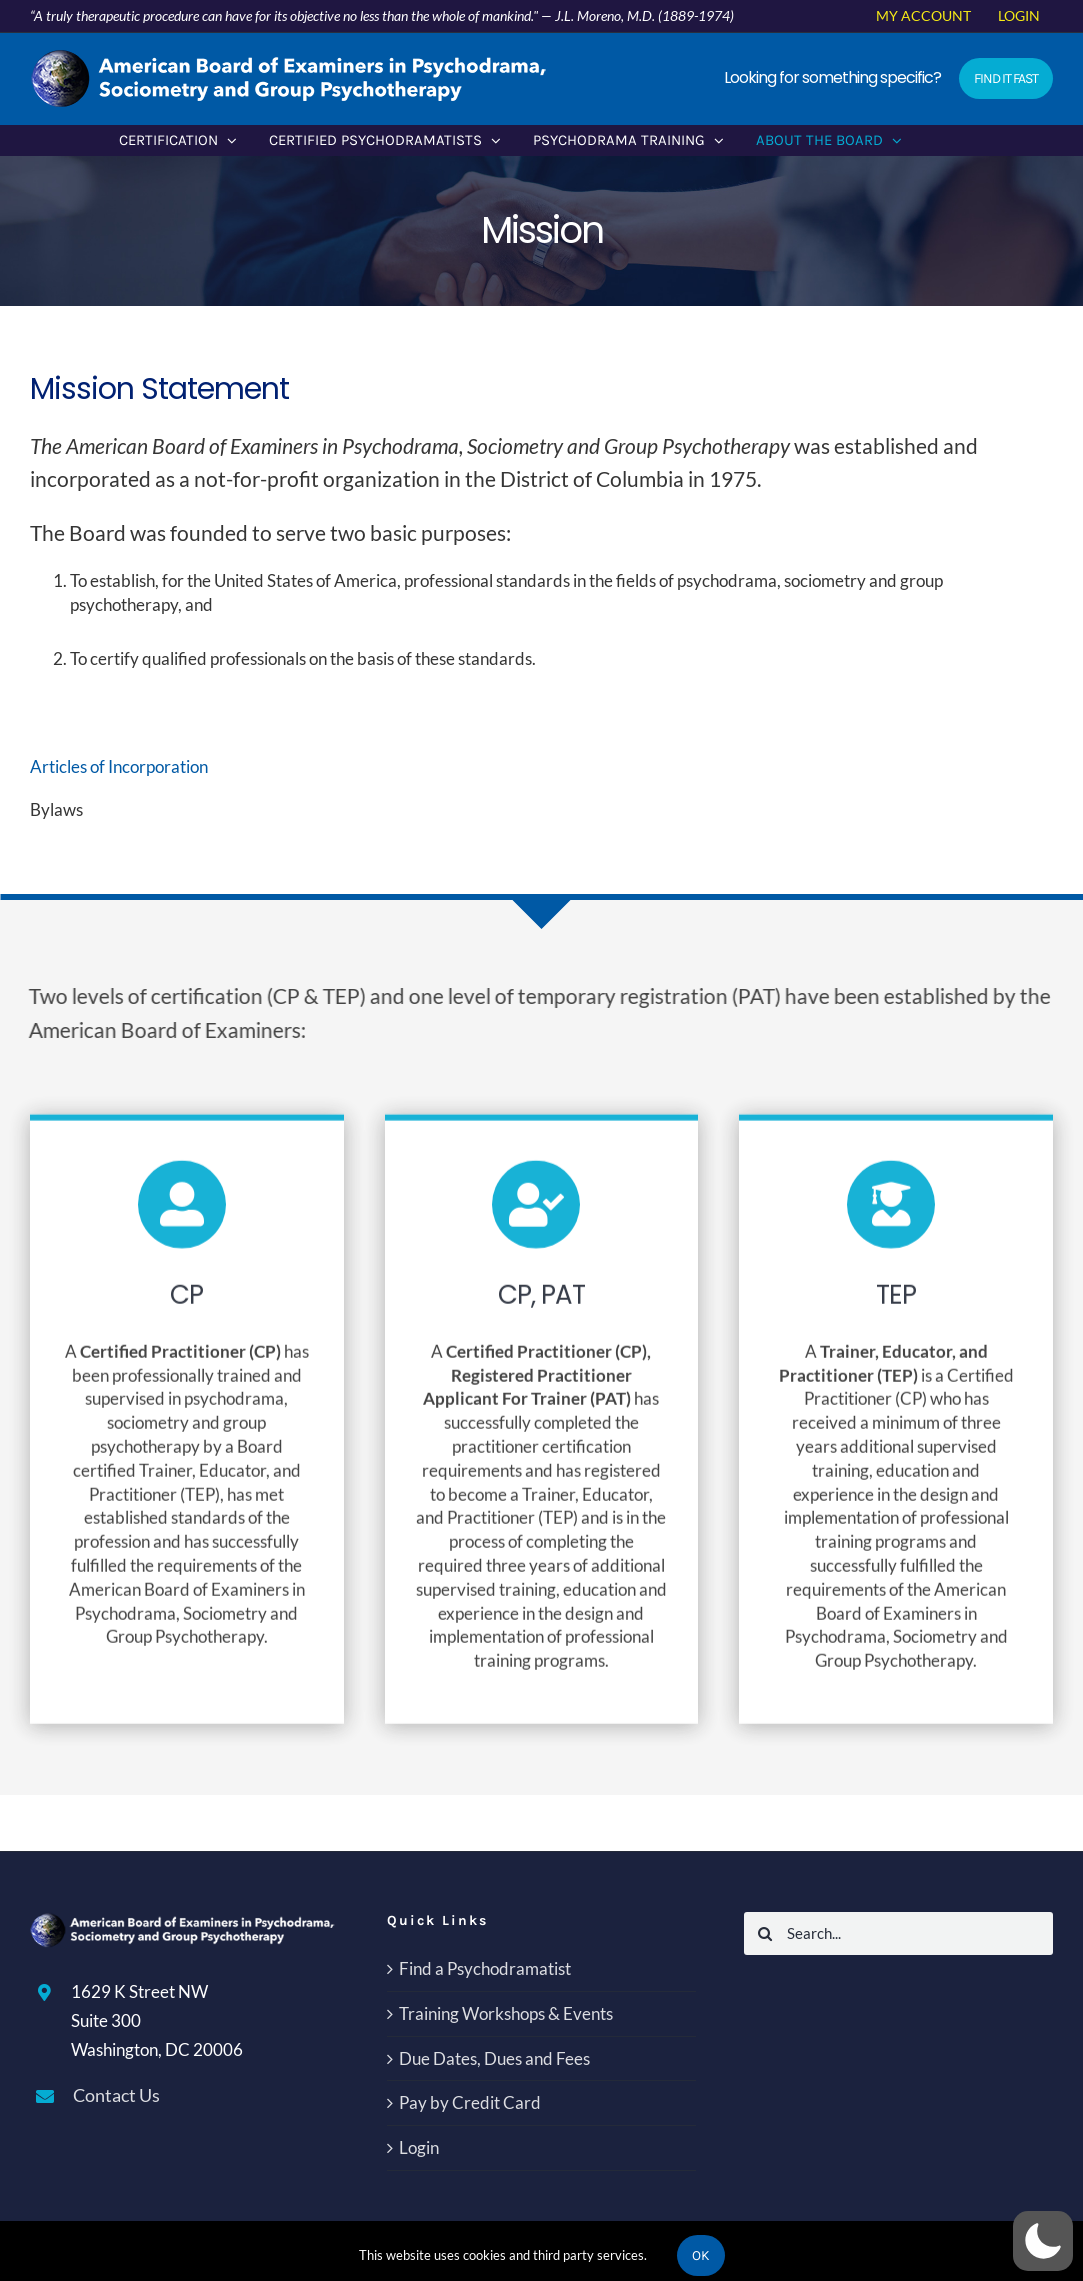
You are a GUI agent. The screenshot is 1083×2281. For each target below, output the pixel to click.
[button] (1043, 2241)
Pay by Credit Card (470, 2102)
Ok (701, 2255)
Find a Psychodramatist (485, 1968)
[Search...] (898, 1933)
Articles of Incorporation (120, 766)
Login (419, 2147)
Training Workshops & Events (506, 2013)
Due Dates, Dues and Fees (494, 2058)
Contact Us (116, 2095)
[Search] (765, 1933)
